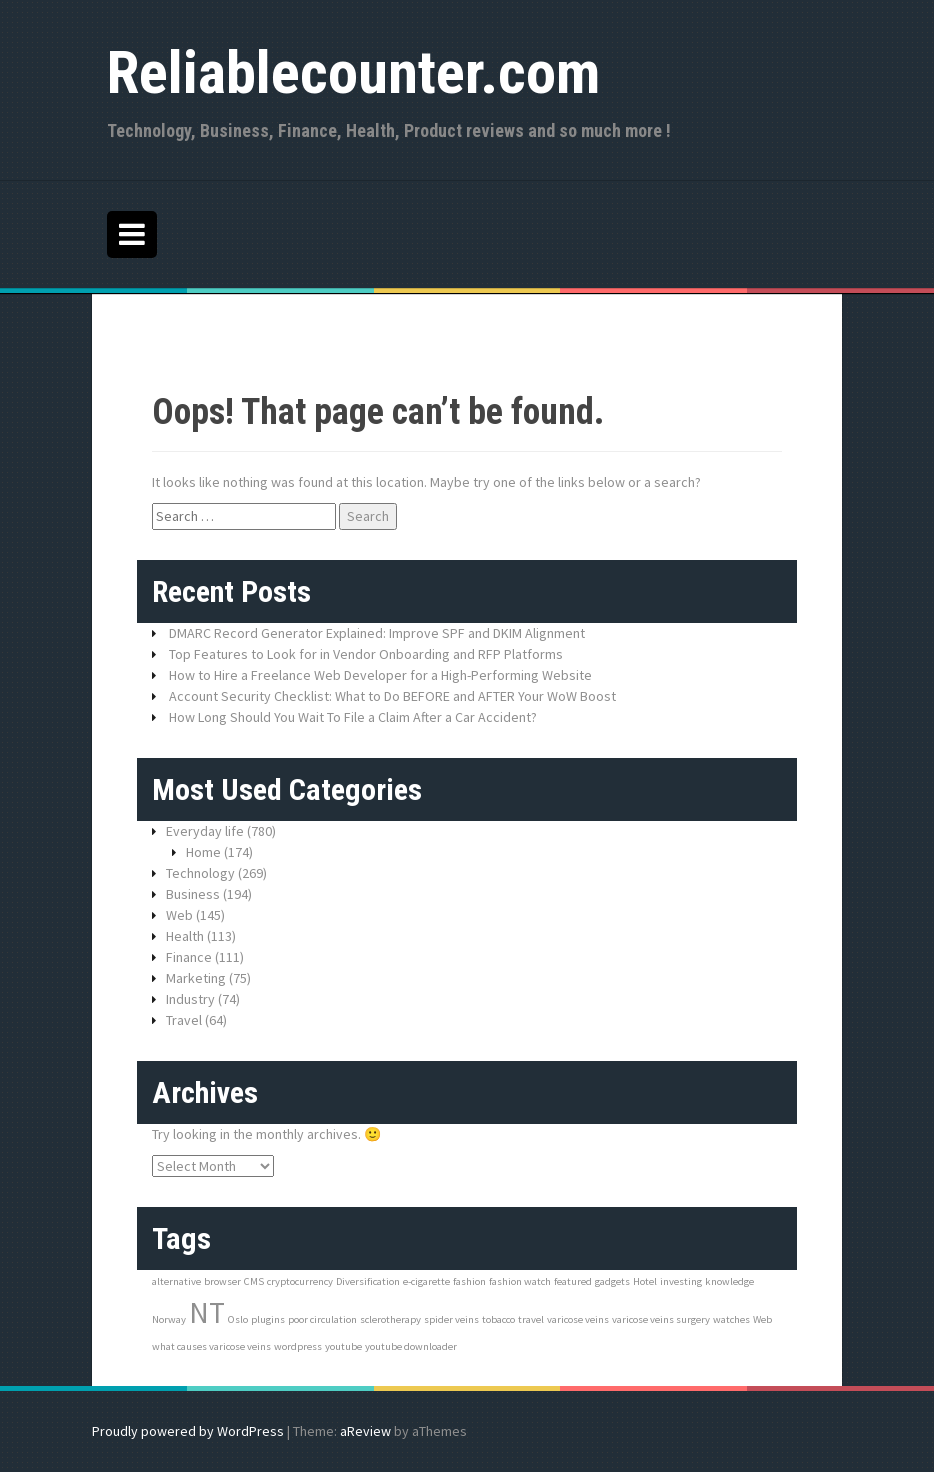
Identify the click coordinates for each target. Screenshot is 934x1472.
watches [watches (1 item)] (731, 1319)
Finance (189, 957)
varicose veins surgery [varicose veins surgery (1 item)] (661, 1319)
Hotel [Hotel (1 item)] (645, 1281)
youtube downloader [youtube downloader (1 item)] (411, 1346)
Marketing (196, 978)
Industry (190, 999)
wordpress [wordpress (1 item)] (298, 1346)
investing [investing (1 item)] (681, 1281)
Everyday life (205, 831)
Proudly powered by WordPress (188, 1431)
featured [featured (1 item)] (573, 1281)
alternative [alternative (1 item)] (176, 1281)
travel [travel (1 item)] (531, 1319)
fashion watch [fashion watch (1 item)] (520, 1281)
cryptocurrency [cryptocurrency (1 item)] (300, 1281)
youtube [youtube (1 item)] (343, 1346)
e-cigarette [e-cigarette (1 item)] (426, 1281)
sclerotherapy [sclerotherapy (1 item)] (390, 1319)
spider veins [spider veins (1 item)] (451, 1319)
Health (185, 936)
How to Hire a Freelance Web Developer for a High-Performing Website (380, 675)
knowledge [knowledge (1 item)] (729, 1281)
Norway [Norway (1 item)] (169, 1319)
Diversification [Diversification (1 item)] (368, 1281)
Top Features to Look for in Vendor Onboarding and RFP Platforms (366, 654)
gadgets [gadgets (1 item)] (612, 1281)
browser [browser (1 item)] (222, 1281)
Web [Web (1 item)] (762, 1319)
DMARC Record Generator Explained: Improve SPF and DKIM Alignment (377, 633)
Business (193, 894)
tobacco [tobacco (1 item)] (498, 1319)
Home (203, 852)
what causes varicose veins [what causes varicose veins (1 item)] (211, 1346)
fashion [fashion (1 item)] (469, 1281)
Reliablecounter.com (353, 72)
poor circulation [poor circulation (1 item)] (322, 1319)
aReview (365, 1431)
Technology (200, 873)
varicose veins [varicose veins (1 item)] (578, 1319)
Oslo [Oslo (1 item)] (238, 1319)
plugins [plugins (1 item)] (268, 1319)
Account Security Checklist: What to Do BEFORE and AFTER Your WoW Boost (392, 696)
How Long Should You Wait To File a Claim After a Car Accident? (353, 717)
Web (179, 915)
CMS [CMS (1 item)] (254, 1281)
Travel (184, 1020)
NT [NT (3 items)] (207, 1312)
